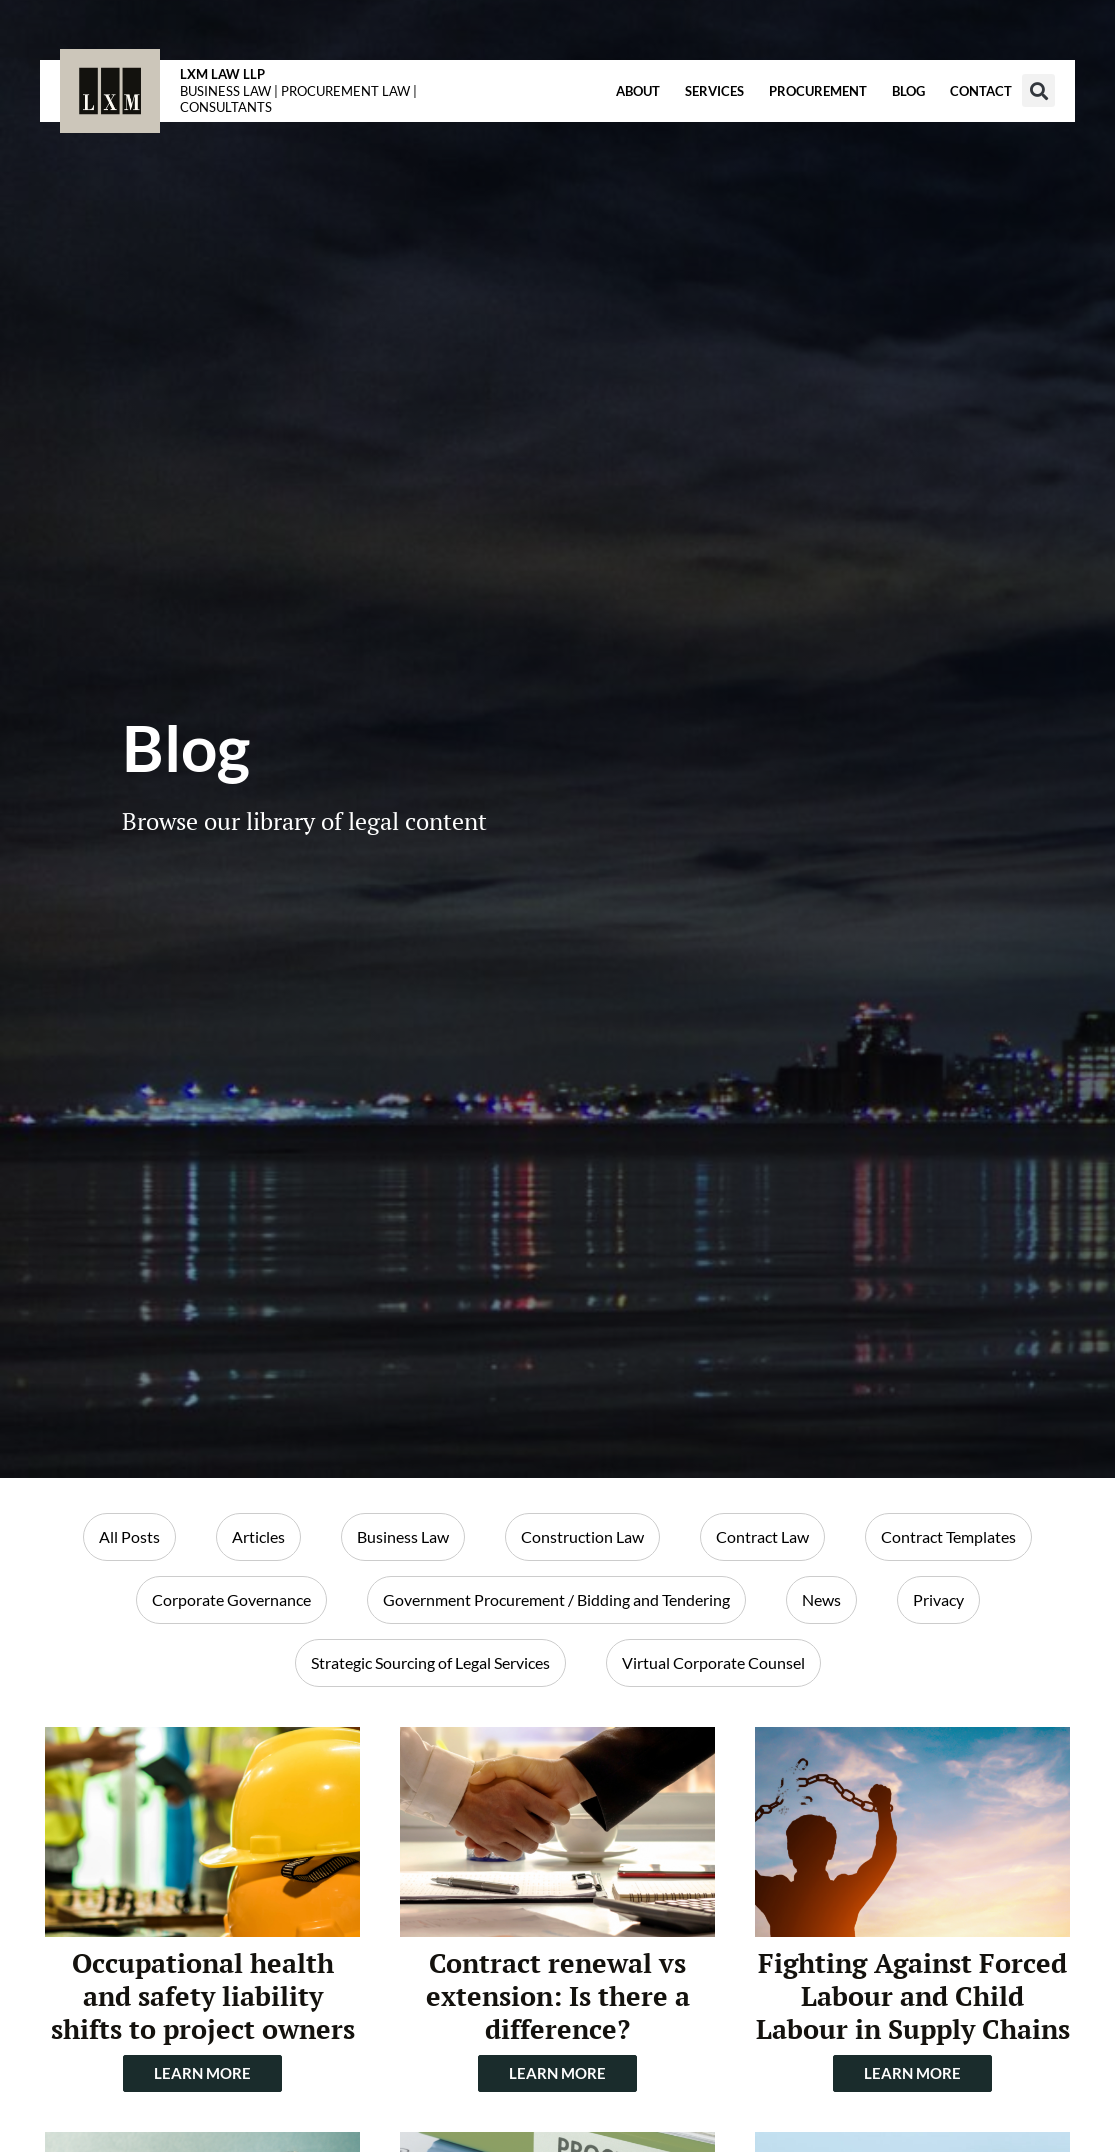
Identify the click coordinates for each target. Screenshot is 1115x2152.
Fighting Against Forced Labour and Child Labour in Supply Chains (913, 1995)
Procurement (818, 91)
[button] (1038, 90)
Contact (981, 91)
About (638, 91)
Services (714, 91)
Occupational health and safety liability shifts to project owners (203, 1995)
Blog (908, 91)
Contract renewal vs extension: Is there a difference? (558, 1995)
